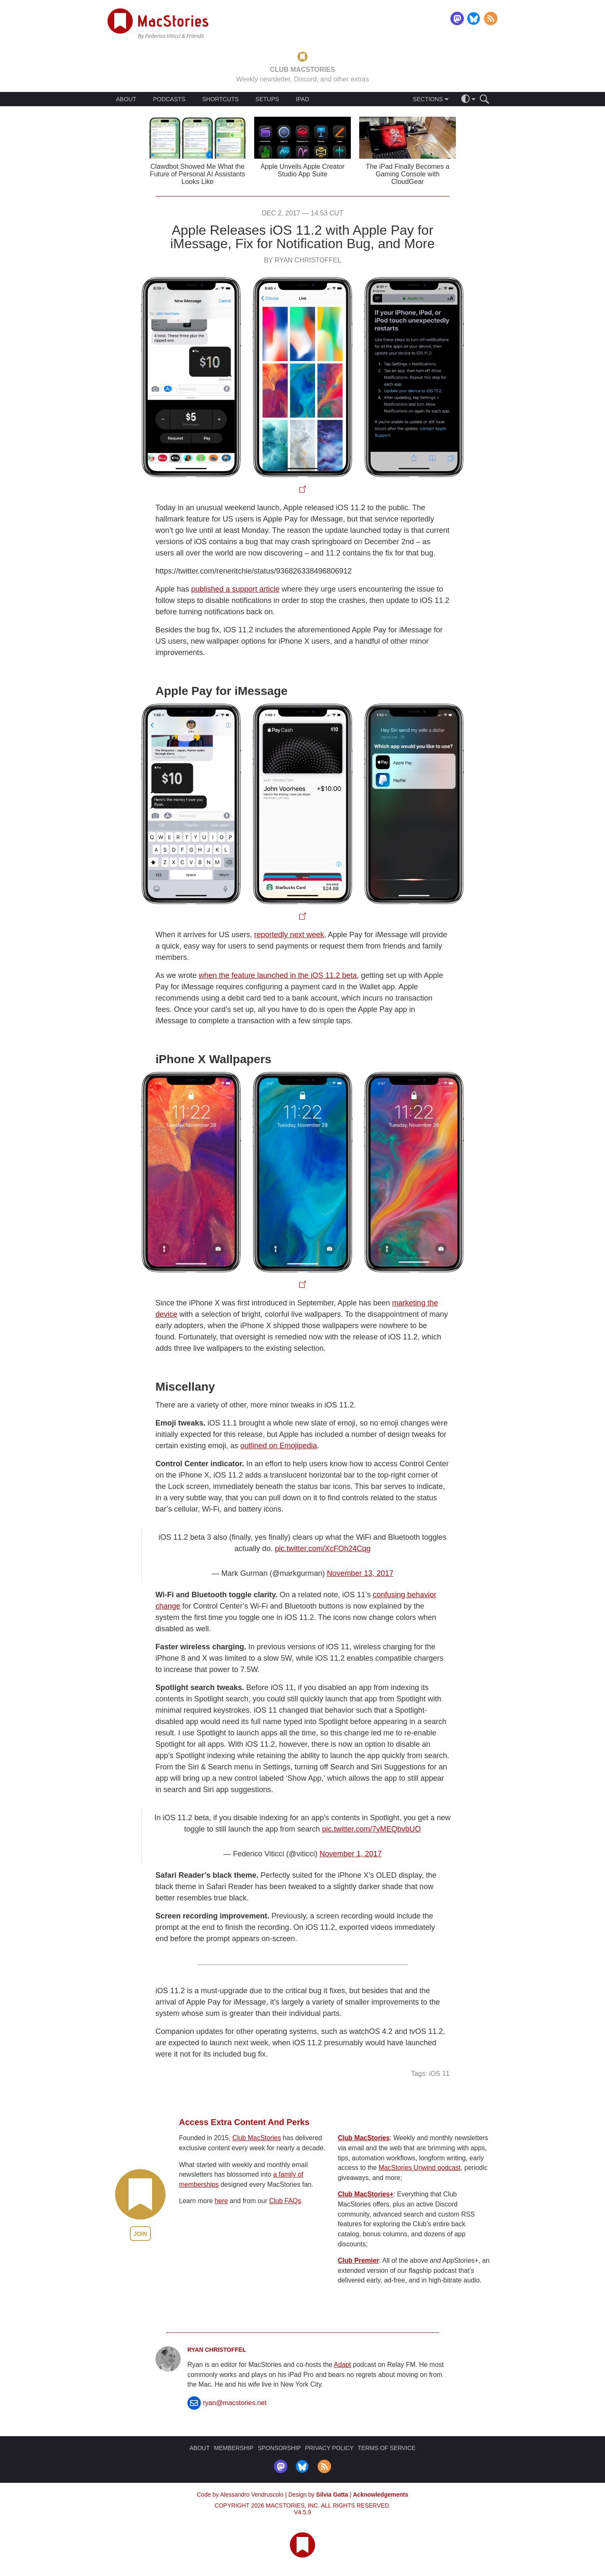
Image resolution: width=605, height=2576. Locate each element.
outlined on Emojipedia (278, 1445)
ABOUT (126, 99)
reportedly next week (289, 934)
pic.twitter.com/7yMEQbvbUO (371, 1829)
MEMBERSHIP (233, 2448)
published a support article (235, 589)
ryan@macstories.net (234, 2402)
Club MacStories (256, 2137)
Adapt (342, 2364)
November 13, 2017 (360, 1573)
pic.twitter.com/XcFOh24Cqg (323, 1548)
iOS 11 (439, 2073)
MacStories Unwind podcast (419, 2167)
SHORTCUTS (220, 99)
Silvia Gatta (332, 2494)
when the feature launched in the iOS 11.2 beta (278, 975)
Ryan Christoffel (216, 2349)
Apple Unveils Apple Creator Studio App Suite (302, 170)
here (221, 2200)
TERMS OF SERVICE (387, 2448)
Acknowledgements (380, 2494)
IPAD (302, 99)
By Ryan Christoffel (302, 260)
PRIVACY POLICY (329, 2448)
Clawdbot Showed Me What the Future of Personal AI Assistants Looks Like (197, 174)
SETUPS (267, 99)
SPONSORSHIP (279, 2448)
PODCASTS (169, 99)
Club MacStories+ (366, 2194)
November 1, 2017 (350, 1854)
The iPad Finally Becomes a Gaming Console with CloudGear (407, 174)
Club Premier (358, 2260)
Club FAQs (285, 2200)
